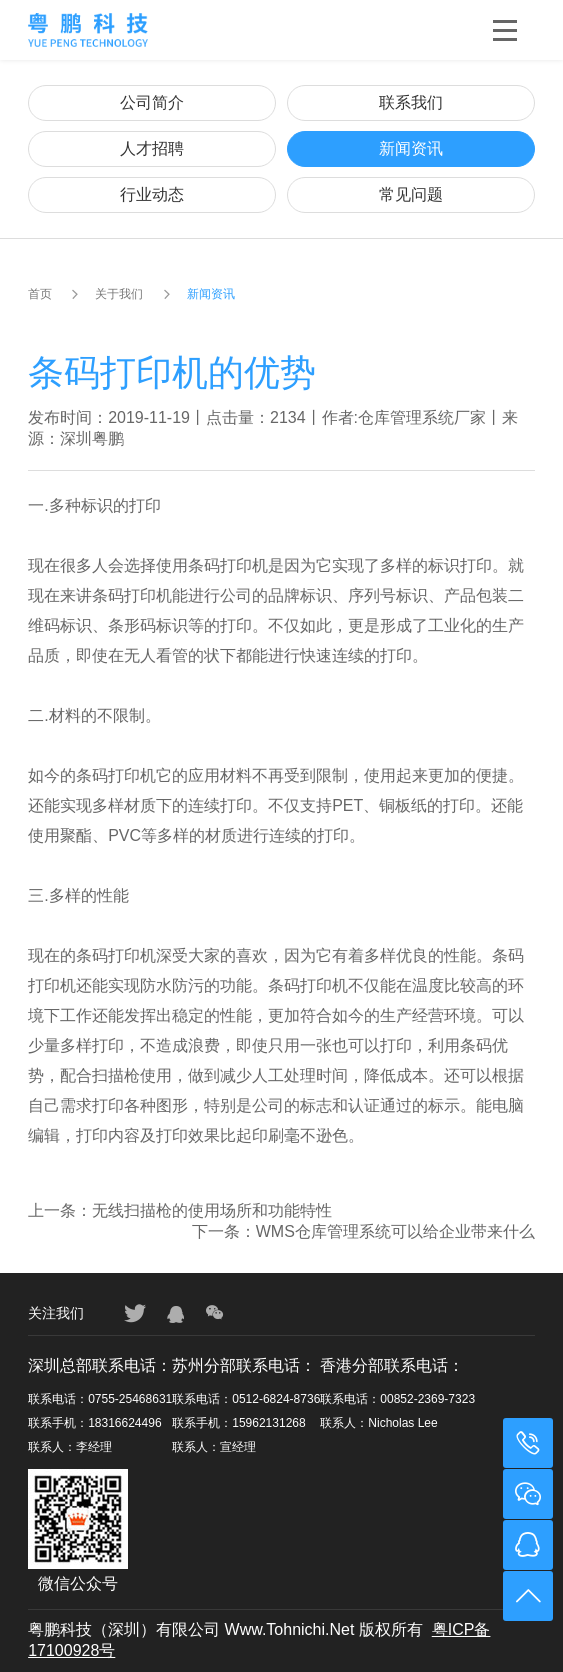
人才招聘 (152, 148)
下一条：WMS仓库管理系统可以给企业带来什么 (363, 1231)
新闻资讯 (411, 148)
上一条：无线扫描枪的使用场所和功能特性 (180, 1210)
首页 (40, 294)
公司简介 (152, 102)
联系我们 (411, 102)
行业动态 (152, 194)
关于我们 (119, 294)
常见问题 (411, 194)
